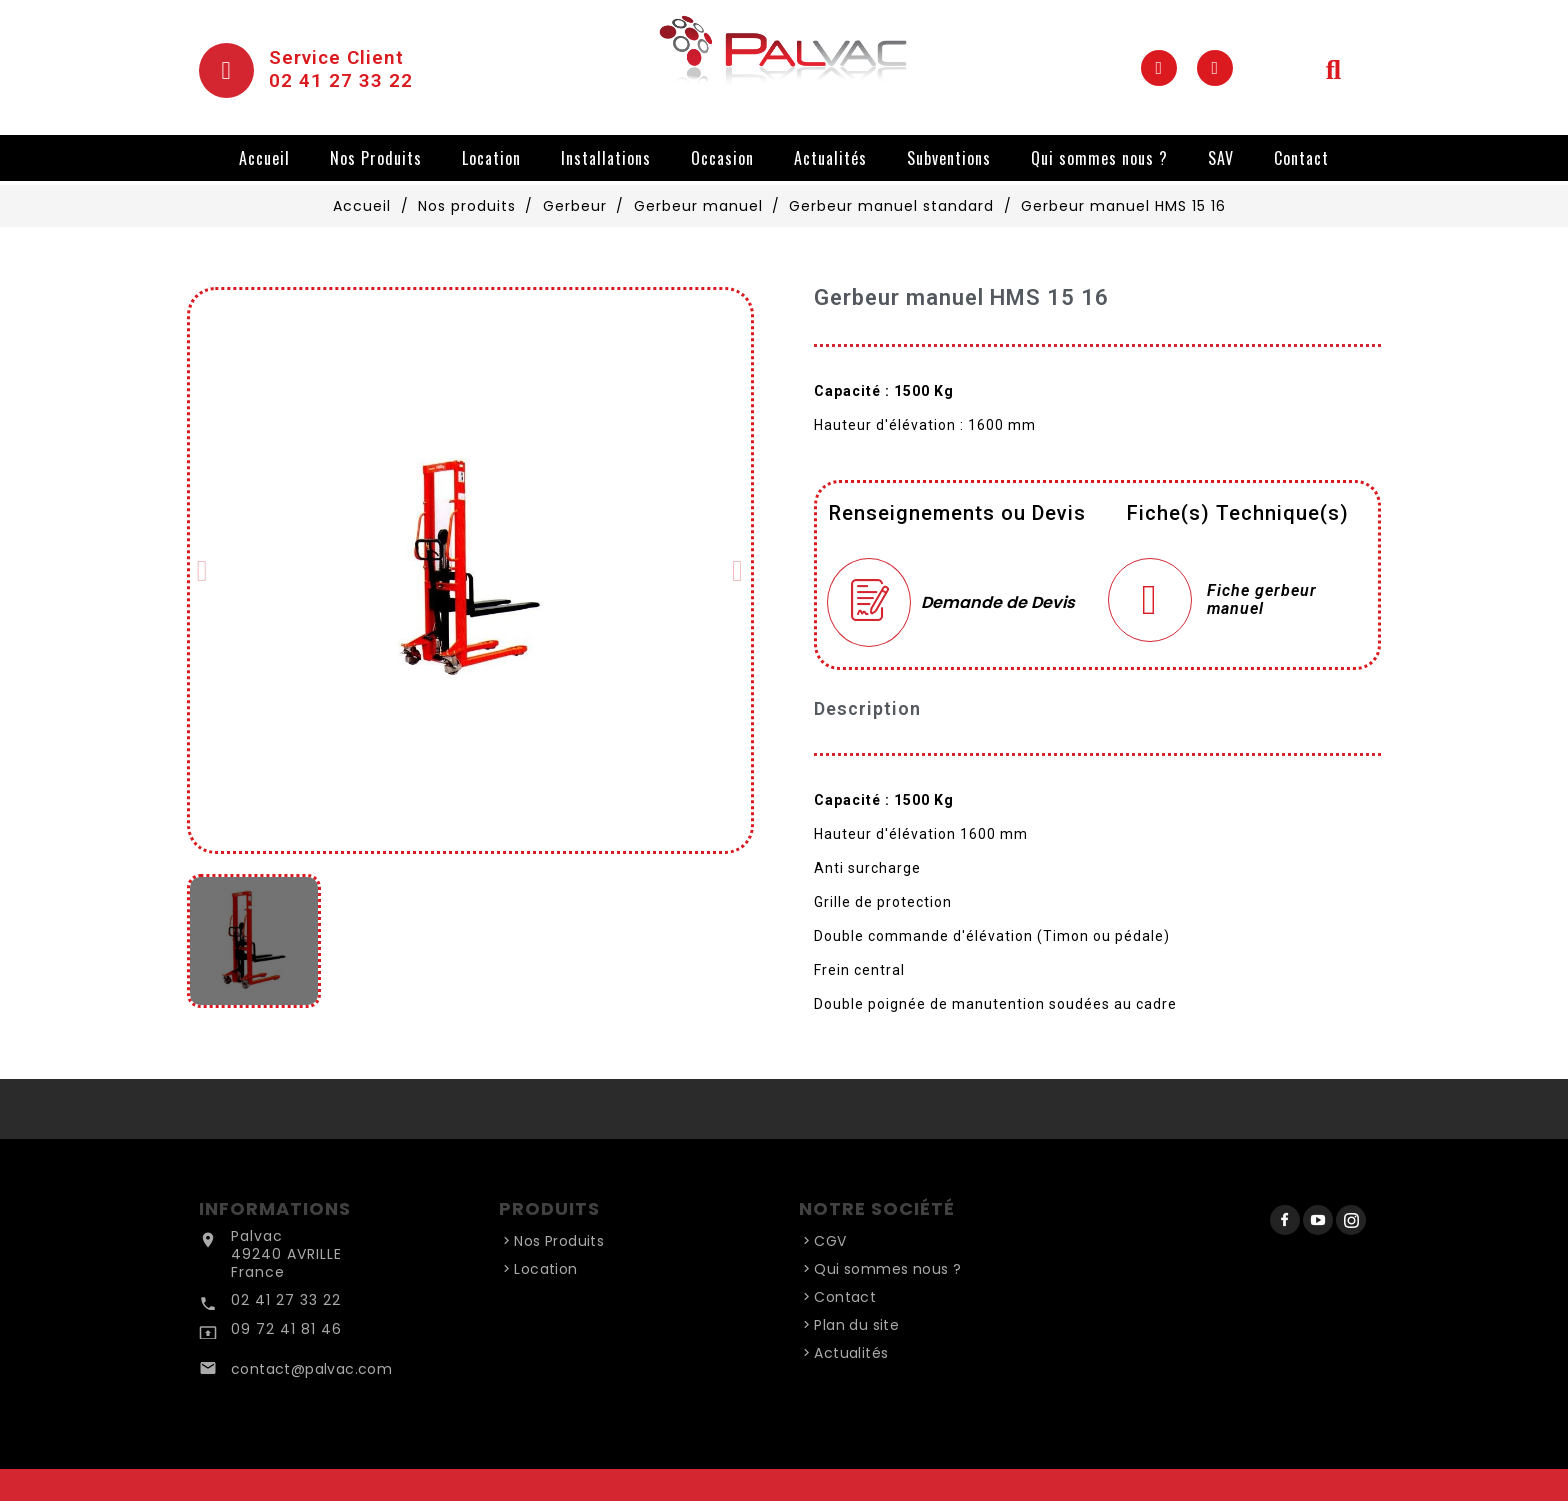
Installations (606, 158)
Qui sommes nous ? (1099, 158)
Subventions (949, 158)
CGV (830, 1241)
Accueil (264, 158)
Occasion (722, 158)
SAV (1221, 158)
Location (491, 158)
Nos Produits (376, 158)
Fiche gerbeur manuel (1262, 600)
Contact (1301, 158)
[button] (203, 571)
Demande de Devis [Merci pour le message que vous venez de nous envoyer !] (998, 602)
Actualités (830, 158)
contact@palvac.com (311, 1369)
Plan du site (856, 1325)
